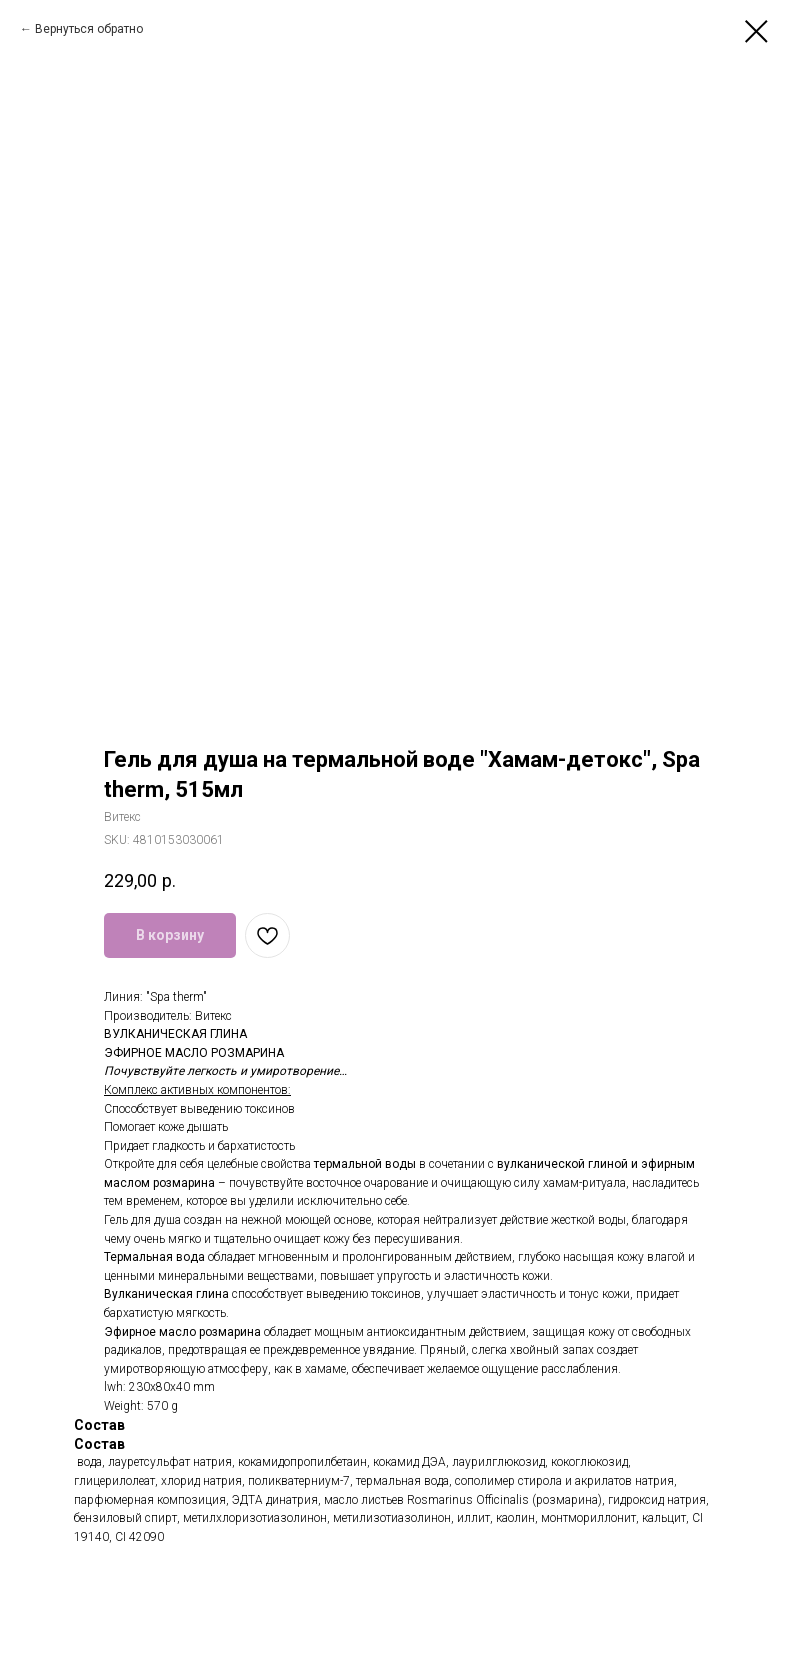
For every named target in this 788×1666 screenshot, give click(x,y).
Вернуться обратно (89, 29)
